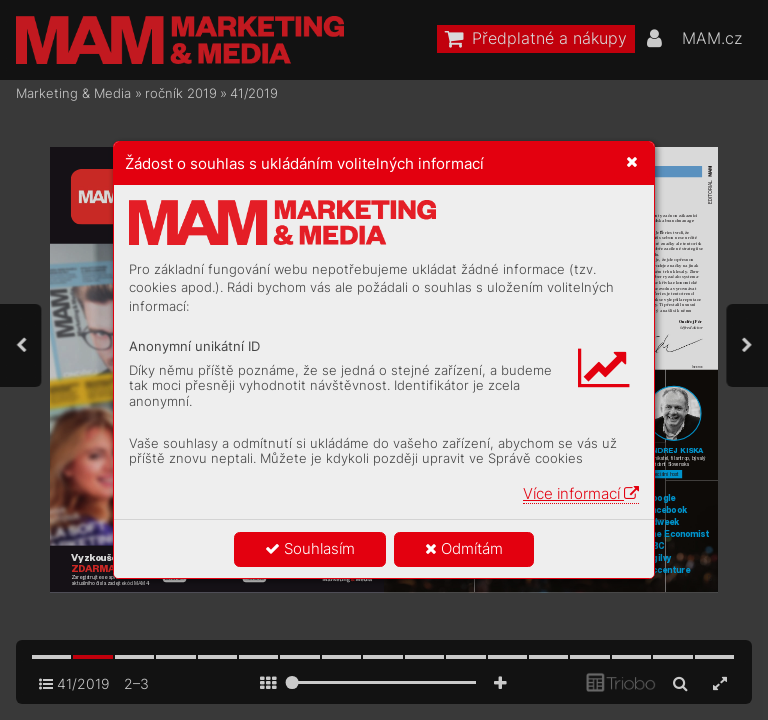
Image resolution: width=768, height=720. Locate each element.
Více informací (581, 493)
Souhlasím (310, 548)
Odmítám (464, 548)
